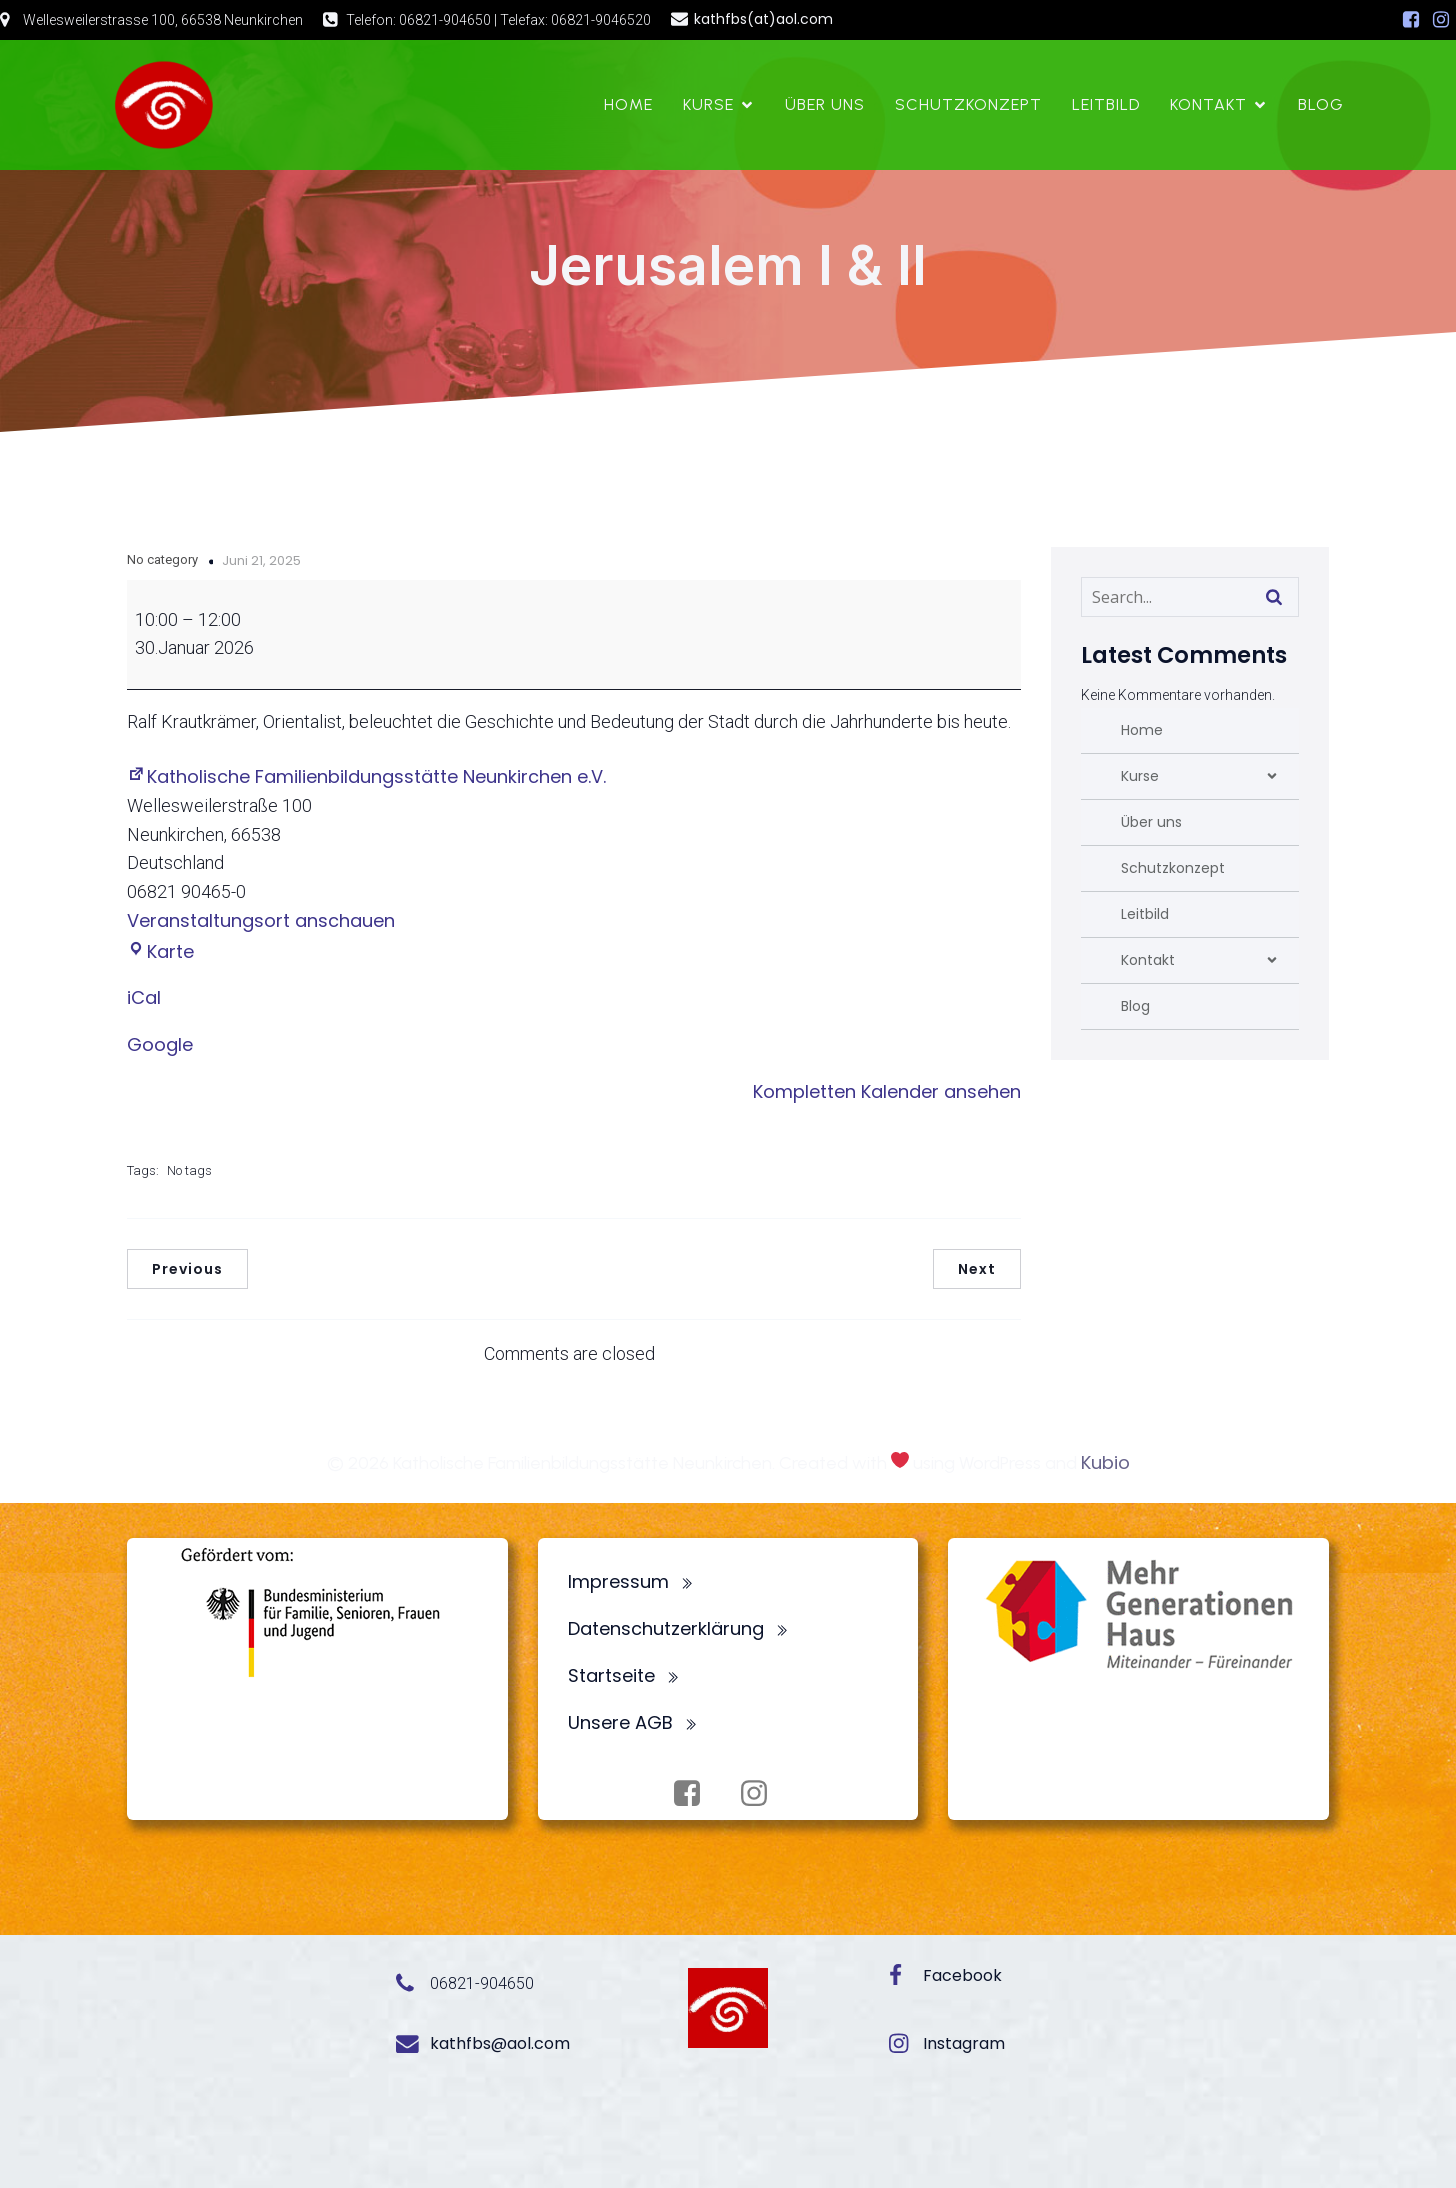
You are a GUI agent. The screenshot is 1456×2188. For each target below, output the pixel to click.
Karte (160, 951)
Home (628, 104)
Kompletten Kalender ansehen (887, 1091)
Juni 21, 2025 (261, 560)
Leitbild (1106, 104)
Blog (1321, 104)
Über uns (825, 104)
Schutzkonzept (968, 104)
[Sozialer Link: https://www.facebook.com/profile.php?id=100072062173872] (1411, 20)
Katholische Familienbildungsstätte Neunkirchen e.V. (366, 776)
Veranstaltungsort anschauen (261, 920)
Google (160, 1044)
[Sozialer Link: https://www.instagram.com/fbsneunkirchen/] (1441, 20)
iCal (144, 997)
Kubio (1105, 1462)
